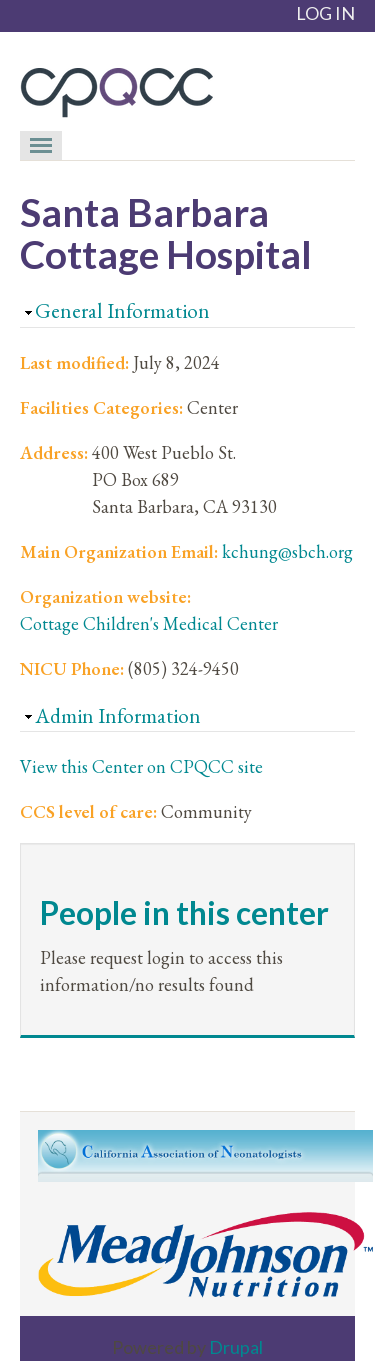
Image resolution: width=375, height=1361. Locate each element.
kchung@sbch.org (287, 551)
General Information (122, 310)
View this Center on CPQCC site (141, 766)
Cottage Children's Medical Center (149, 623)
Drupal (236, 1347)
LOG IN (325, 13)
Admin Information (118, 715)
